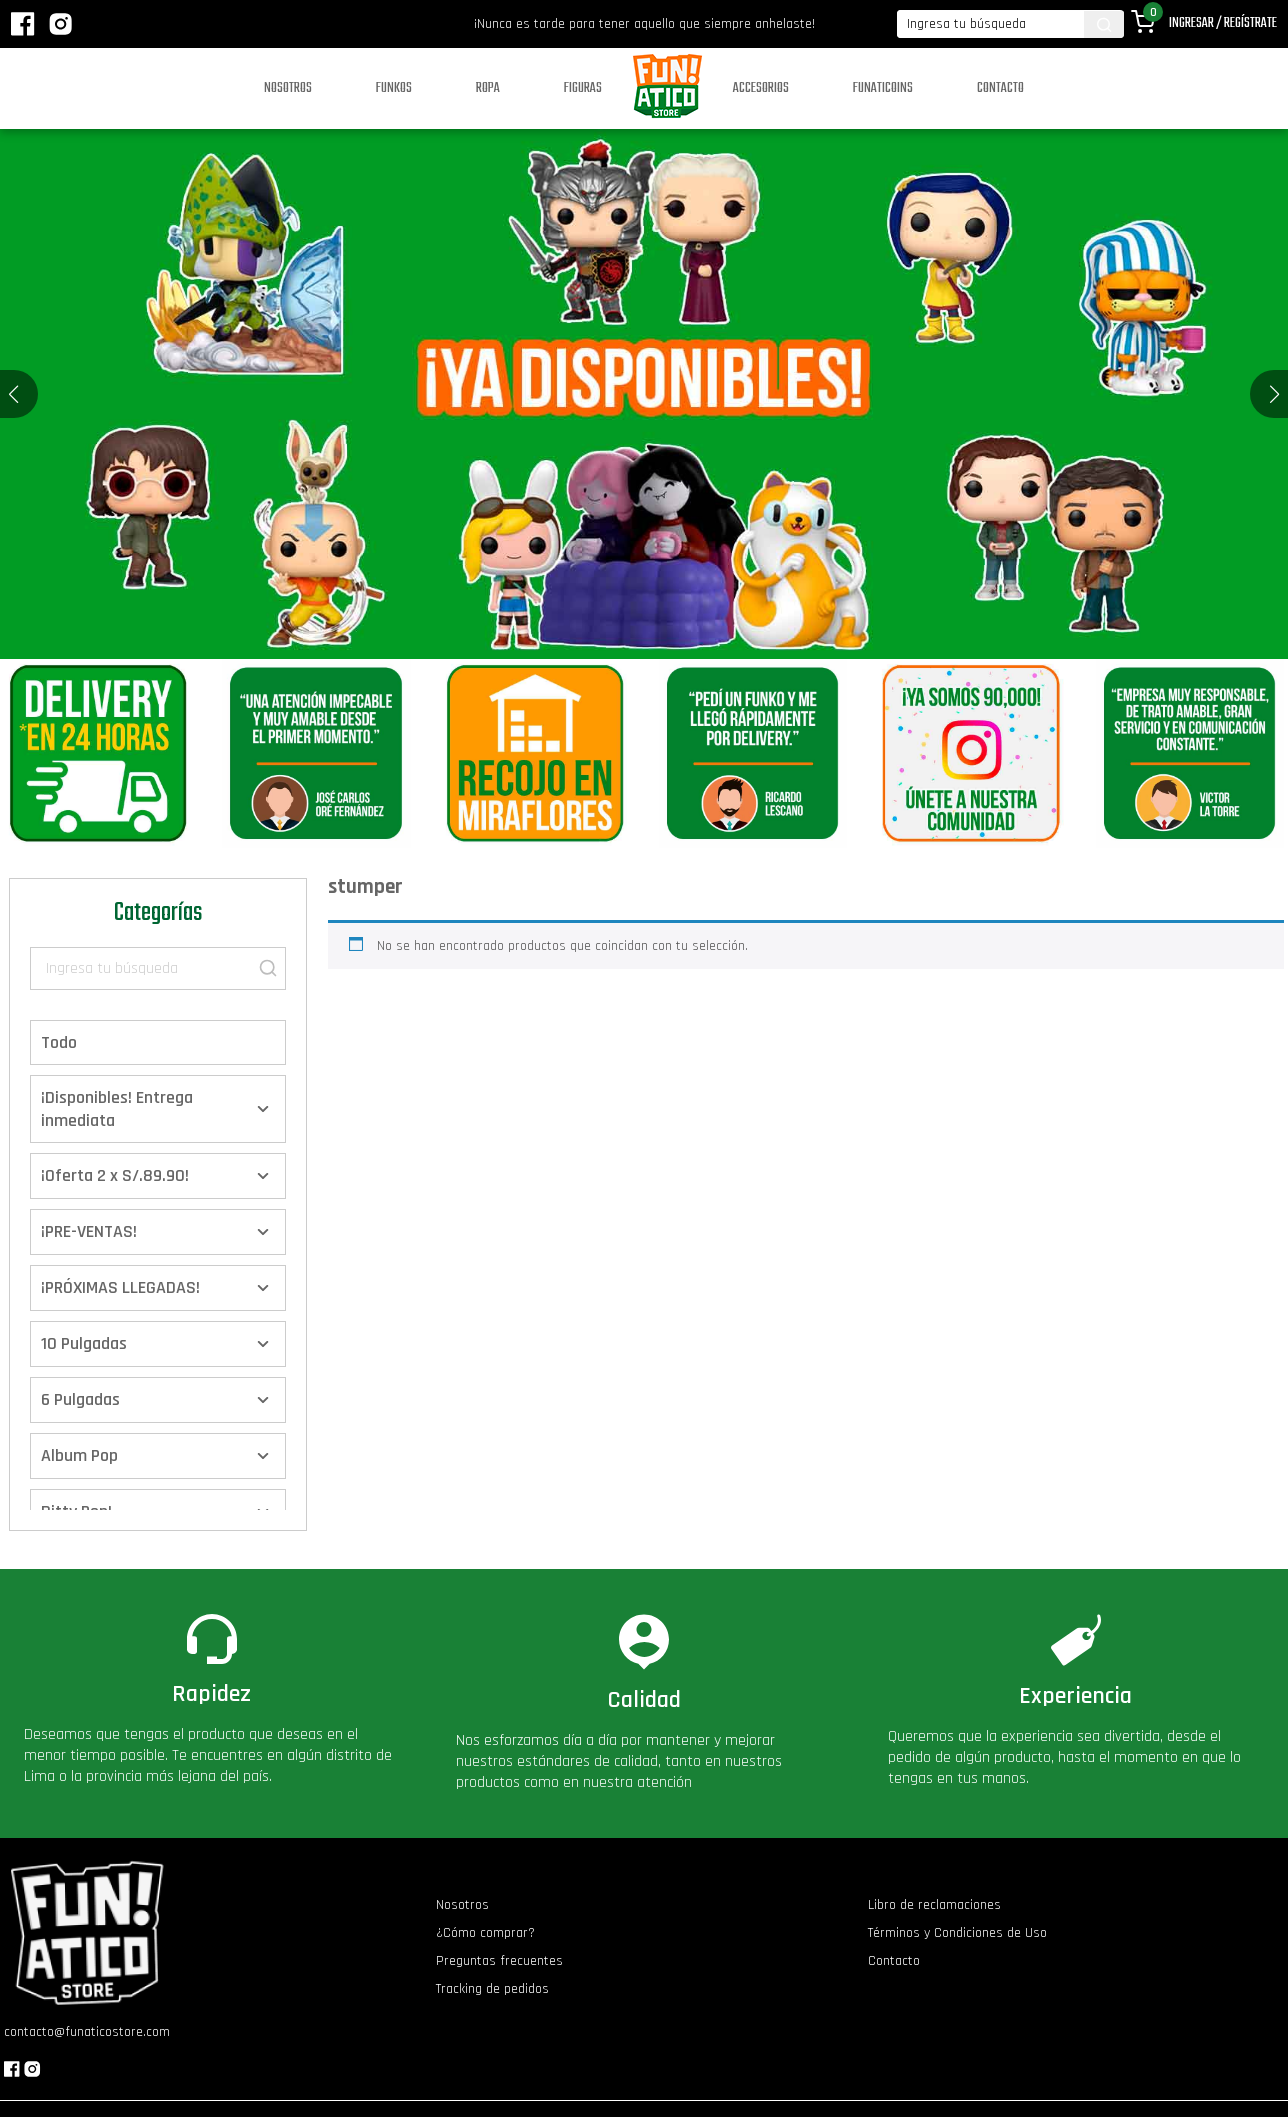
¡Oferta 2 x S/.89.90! (115, 1175)
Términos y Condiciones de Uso (957, 1933)
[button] (1274, 394)
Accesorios (761, 88)
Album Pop (79, 1455)
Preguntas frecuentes (499, 1961)
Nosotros (288, 88)
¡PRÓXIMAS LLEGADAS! (120, 1287)
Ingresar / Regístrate (1223, 23)
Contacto (1000, 88)
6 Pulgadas (80, 1399)
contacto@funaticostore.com (87, 2032)
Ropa (488, 88)
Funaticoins (883, 88)
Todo (59, 1042)
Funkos (394, 88)
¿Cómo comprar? (485, 1933)
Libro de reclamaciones (934, 1905)
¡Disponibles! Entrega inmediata (117, 1109)
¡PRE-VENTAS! (89, 1231)
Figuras (583, 88)
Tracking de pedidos (492, 1989)
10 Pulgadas (84, 1343)
